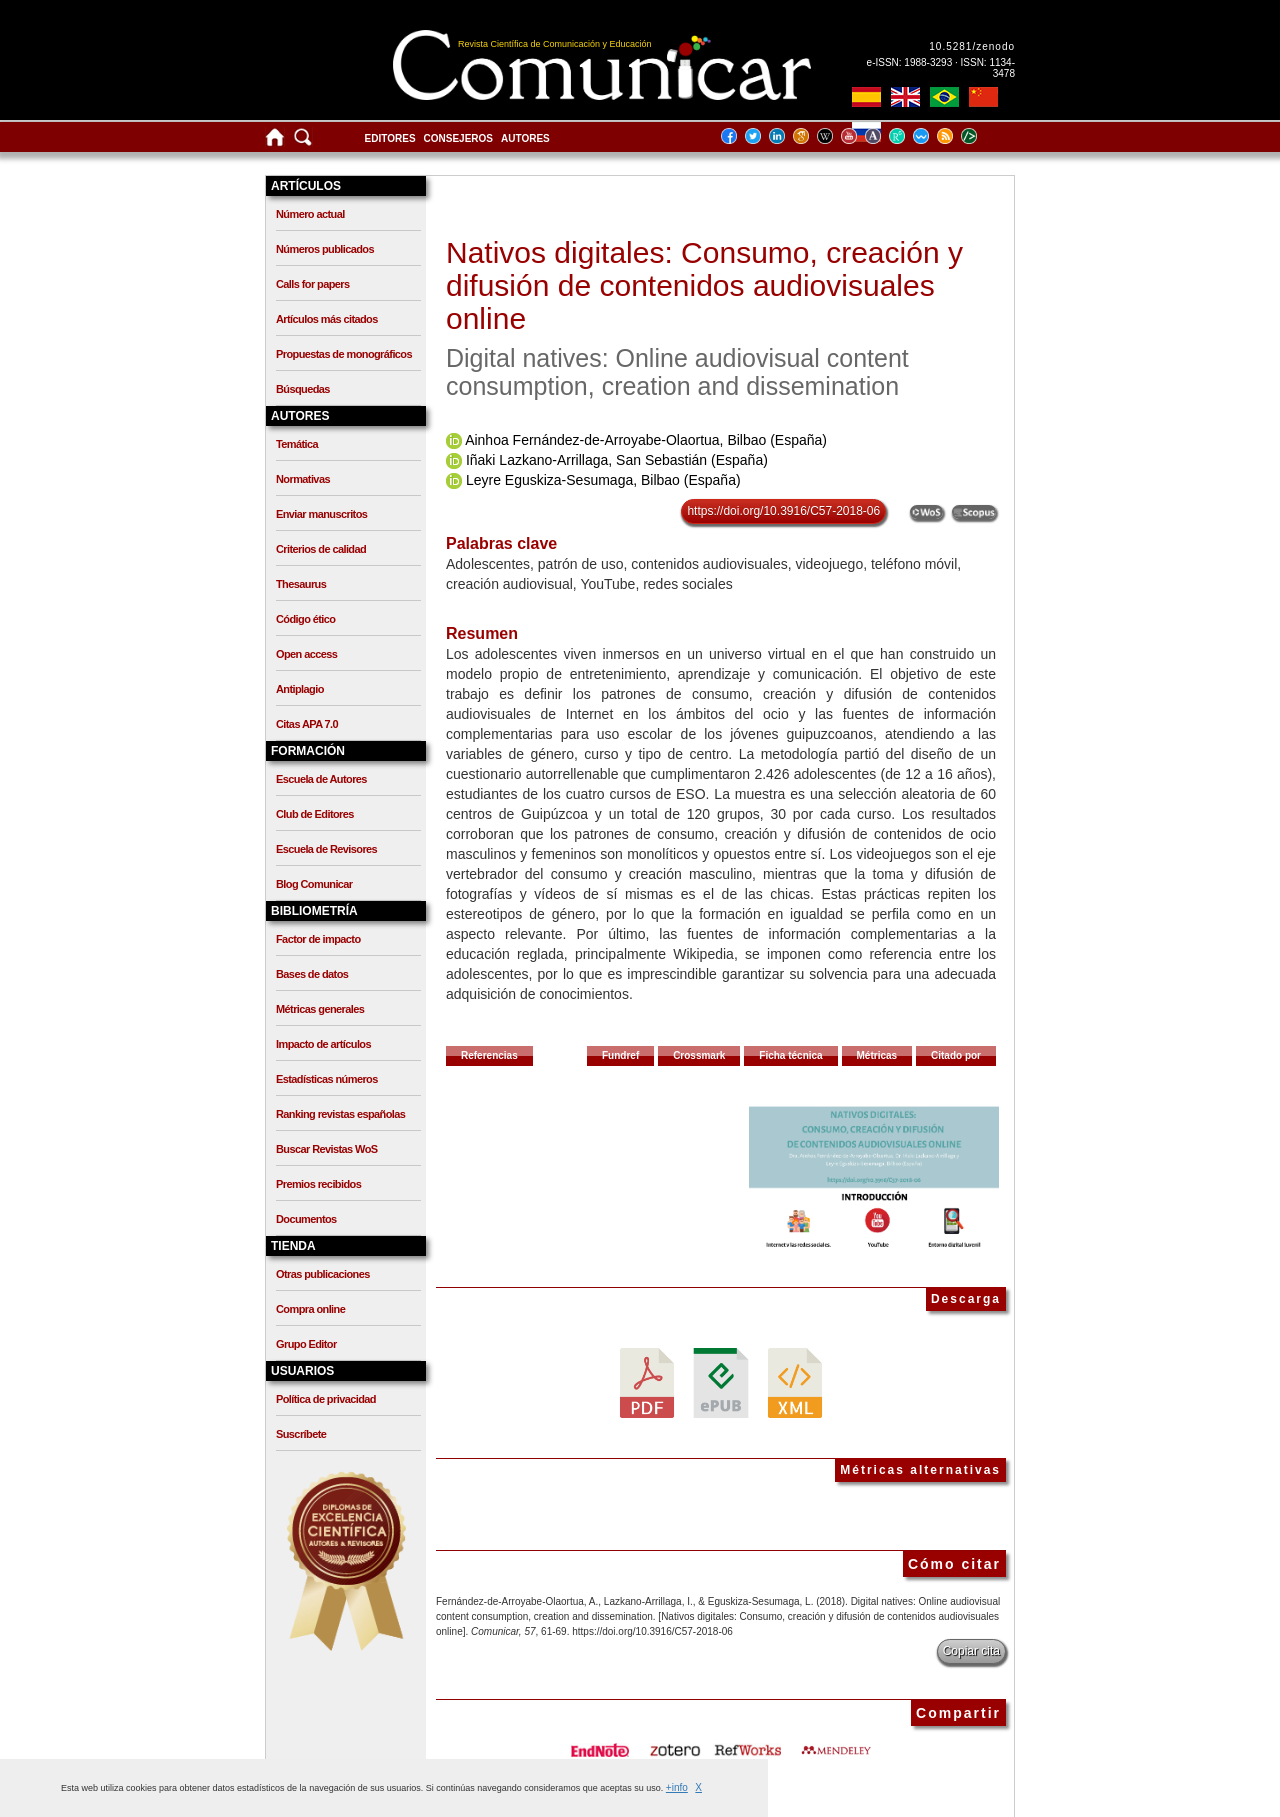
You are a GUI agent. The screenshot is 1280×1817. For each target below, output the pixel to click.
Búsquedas (303, 389)
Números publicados (325, 249)
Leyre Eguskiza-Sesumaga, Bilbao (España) (603, 480)
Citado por (956, 1055)
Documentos (306, 1219)
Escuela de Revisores (326, 849)
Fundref (620, 1055)
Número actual (310, 214)
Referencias (489, 1055)
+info (677, 1787)
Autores (525, 138)
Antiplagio (300, 689)
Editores (390, 138)
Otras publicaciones (323, 1274)
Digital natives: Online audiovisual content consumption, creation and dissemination (677, 372)
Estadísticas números (327, 1079)
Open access (306, 654)
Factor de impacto (318, 939)
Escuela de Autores (321, 779)
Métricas (877, 1055)
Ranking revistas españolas (340, 1114)
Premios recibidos (318, 1184)
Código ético (305, 619)
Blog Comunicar (314, 884)
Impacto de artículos (323, 1044)
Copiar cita (971, 1651)
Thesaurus (301, 584)
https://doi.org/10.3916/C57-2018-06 (783, 511)
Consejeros (458, 138)
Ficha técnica (790, 1055)
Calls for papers (313, 284)
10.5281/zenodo (972, 46)
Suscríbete (301, 1434)
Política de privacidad (326, 1399)
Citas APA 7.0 (307, 724)
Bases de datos (312, 974)
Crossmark (699, 1055)
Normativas (303, 479)
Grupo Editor (306, 1344)
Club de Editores (315, 814)
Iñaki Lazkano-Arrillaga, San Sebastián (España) (617, 460)
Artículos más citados (327, 319)
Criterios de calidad (321, 549)
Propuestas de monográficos (344, 354)
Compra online (310, 1309)
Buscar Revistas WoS (327, 1149)
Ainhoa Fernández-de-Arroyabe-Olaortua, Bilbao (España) (646, 440)
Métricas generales (320, 1009)
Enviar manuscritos (321, 514)
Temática (297, 444)
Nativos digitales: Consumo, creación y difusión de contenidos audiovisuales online (704, 285)
